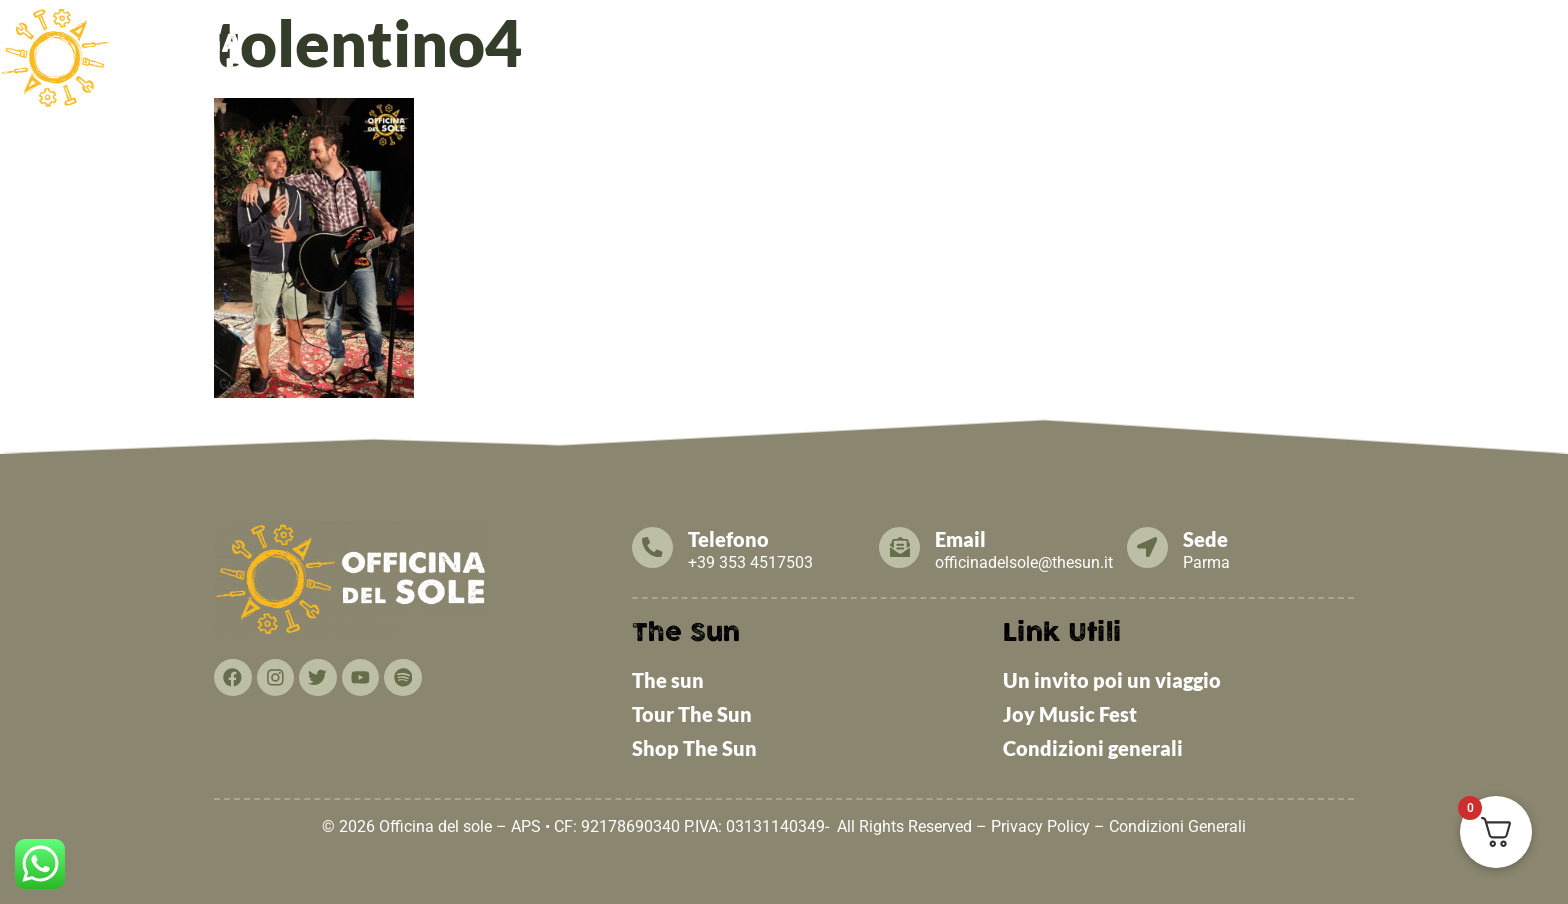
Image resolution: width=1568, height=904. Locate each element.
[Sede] (1148, 547)
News (889, 42)
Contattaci (1393, 42)
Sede (1206, 539)
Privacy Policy (1040, 826)
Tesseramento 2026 (1036, 42)
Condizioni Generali (1177, 826)
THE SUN (1511, 42)
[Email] (900, 547)
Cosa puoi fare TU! (1230, 42)
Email (961, 539)
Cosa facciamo (760, 42)
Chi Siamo (614, 42)
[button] (614, 43)
